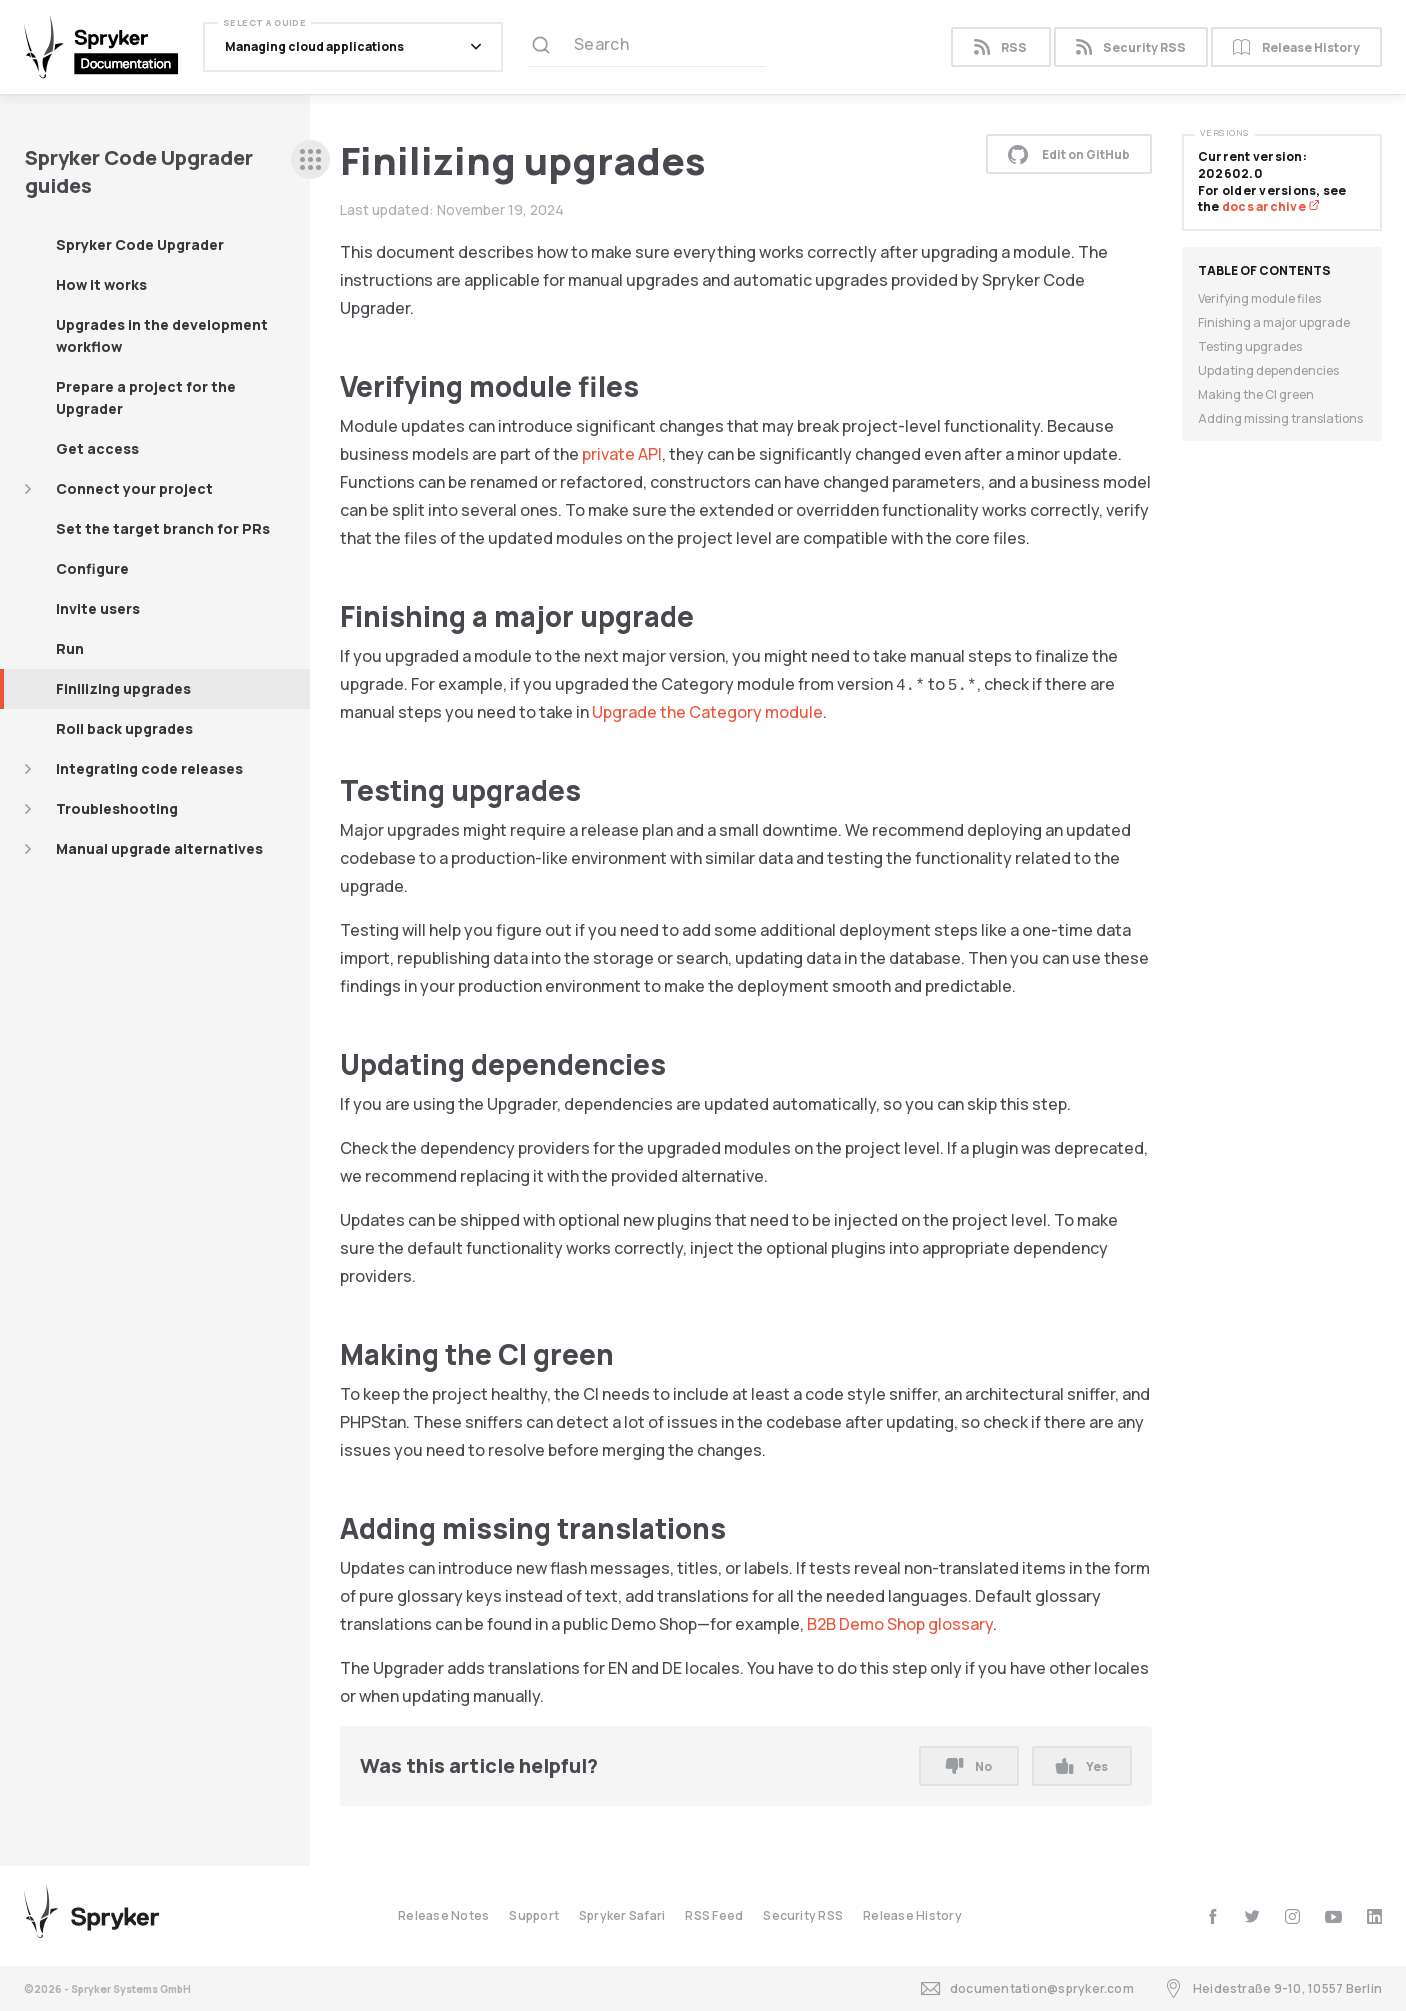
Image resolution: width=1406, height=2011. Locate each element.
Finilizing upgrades (123, 688)
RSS (1000, 47)
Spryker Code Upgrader (140, 244)
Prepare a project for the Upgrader (146, 397)
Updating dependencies (1268, 370)
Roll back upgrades (124, 728)
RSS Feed (714, 1915)
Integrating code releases (149, 768)
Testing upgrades (1250, 346)
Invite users (98, 608)
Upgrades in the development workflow (162, 335)
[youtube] (1333, 1916)
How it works (101, 284)
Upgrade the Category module (707, 712)
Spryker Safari (622, 1915)
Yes (1081, 1766)
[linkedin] (1374, 1916)
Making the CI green (1256, 394)
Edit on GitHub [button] (1069, 154)
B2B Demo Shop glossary (900, 1624)
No (969, 1766)
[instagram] (1292, 1916)
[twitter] (1252, 1916)
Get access (97, 448)
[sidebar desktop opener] (310, 159)
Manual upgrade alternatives (159, 848)
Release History (1296, 47)
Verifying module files (1259, 298)
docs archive (1271, 206)
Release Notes (443, 1915)
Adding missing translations (1280, 418)
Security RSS (1131, 47)
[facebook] (1212, 1916)
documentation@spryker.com (1027, 1988)
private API (622, 454)
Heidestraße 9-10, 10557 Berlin (1273, 1988)
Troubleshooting (117, 808)
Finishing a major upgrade (1274, 322)
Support (534, 1915)
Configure (92, 568)
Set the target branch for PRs (163, 528)
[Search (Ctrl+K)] (647, 47)
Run (70, 648)
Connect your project (134, 488)
